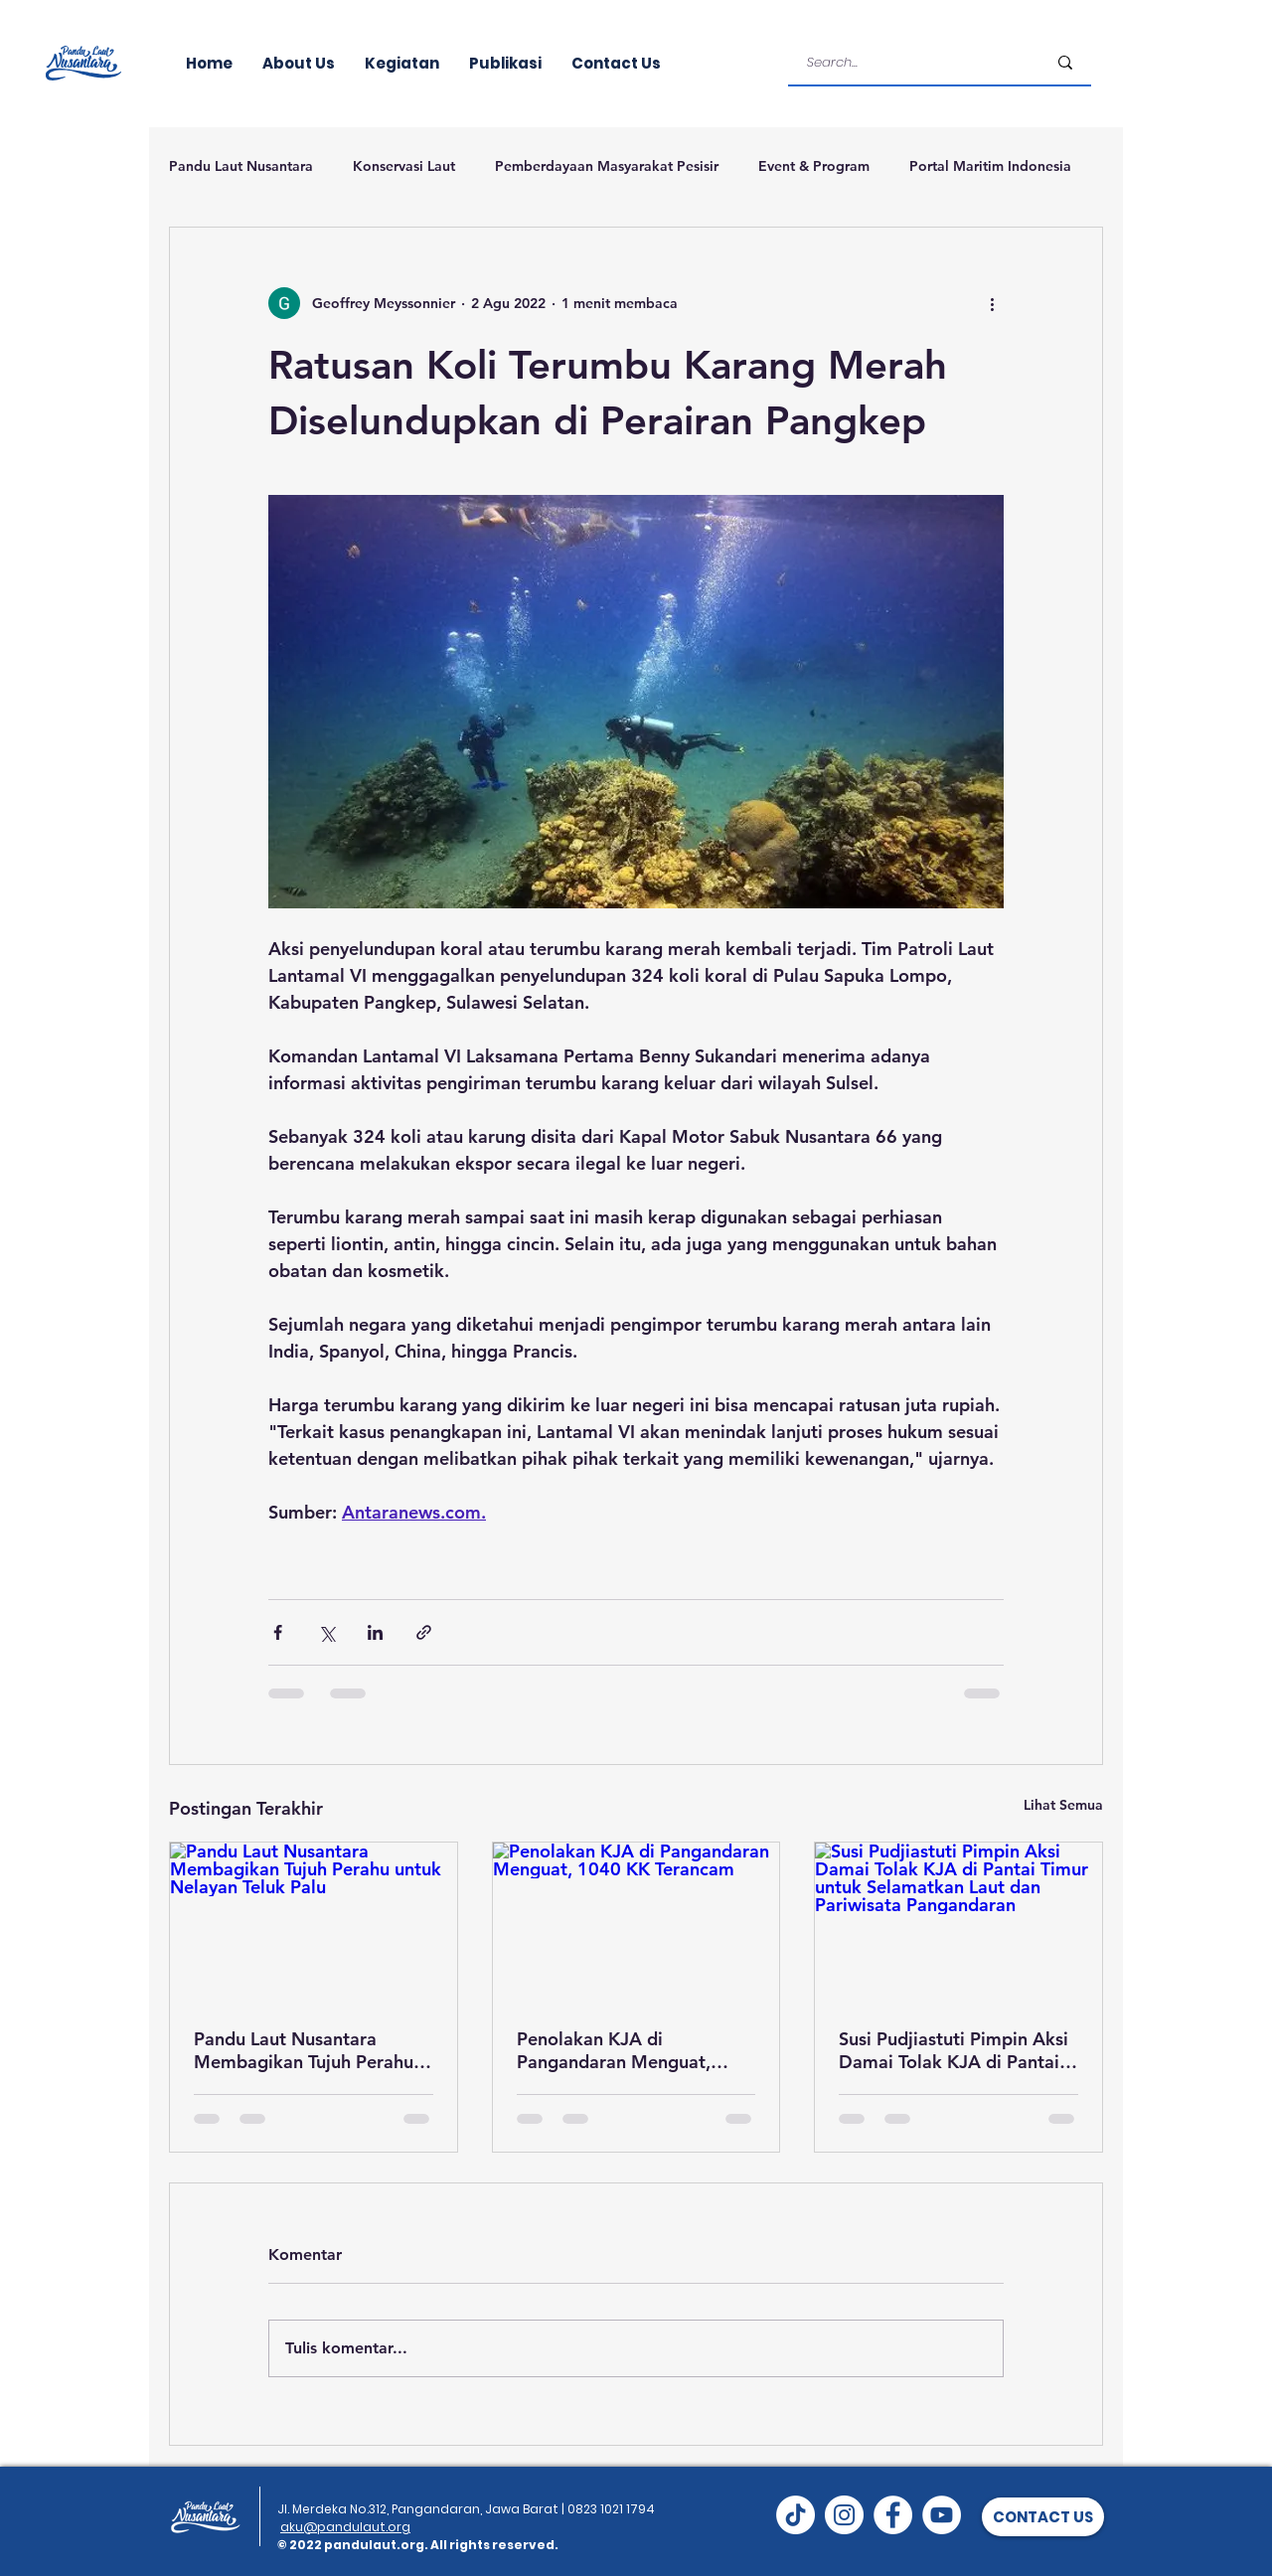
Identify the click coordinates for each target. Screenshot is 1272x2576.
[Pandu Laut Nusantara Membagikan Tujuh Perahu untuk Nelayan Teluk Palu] (313, 1923)
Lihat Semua (1063, 1805)
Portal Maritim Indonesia (990, 166)
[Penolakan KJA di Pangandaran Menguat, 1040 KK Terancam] (636, 1923)
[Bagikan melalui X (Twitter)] (326, 1632)
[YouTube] (941, 2515)
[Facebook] (893, 2515)
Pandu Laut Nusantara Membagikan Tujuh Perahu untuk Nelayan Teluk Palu (303, 2050)
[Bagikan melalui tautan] (423, 1632)
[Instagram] (844, 2515)
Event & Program (814, 166)
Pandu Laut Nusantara (241, 166)
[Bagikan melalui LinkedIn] (375, 1632)
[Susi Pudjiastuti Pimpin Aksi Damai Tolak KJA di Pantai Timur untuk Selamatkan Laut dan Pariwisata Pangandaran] (958, 1923)
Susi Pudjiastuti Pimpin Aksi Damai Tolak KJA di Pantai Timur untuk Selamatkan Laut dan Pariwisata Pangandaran (953, 2050)
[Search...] (912, 62)
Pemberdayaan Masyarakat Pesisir (606, 166)
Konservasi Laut (404, 166)
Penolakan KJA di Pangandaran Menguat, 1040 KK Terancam (614, 2050)
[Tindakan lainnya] (992, 303)
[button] (1043, 2516)
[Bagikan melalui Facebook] (277, 1632)
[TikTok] (795, 2515)
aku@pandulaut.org (345, 2526)
